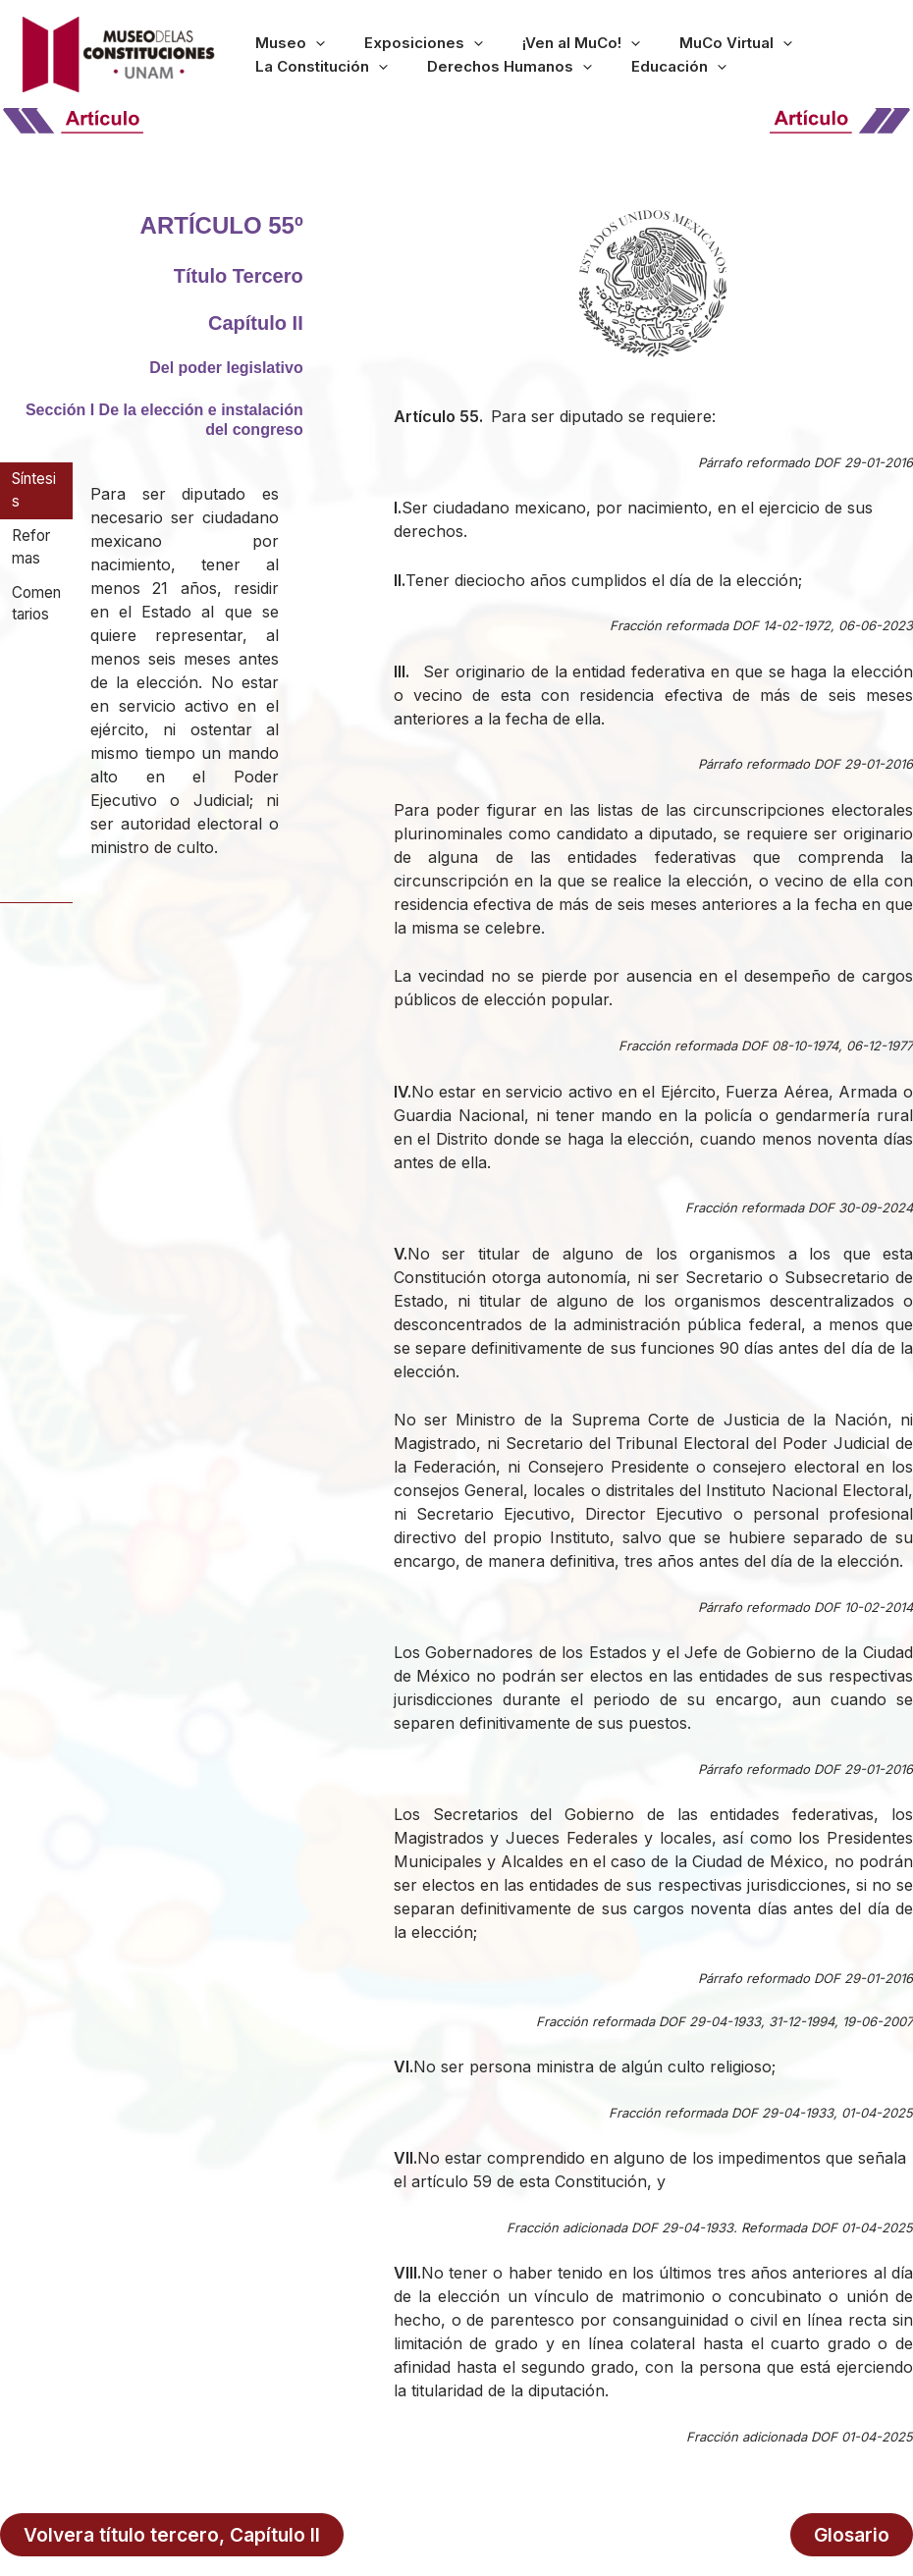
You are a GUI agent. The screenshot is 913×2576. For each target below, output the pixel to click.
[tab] (36, 491)
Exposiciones (379, 37)
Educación (462, 70)
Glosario (854, 2533)
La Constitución (765, 37)
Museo (275, 37)
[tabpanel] (185, 683)
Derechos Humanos (323, 70)
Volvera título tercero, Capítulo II (172, 2533)
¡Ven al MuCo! (507, 37)
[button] (301, 37)
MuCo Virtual (632, 37)
